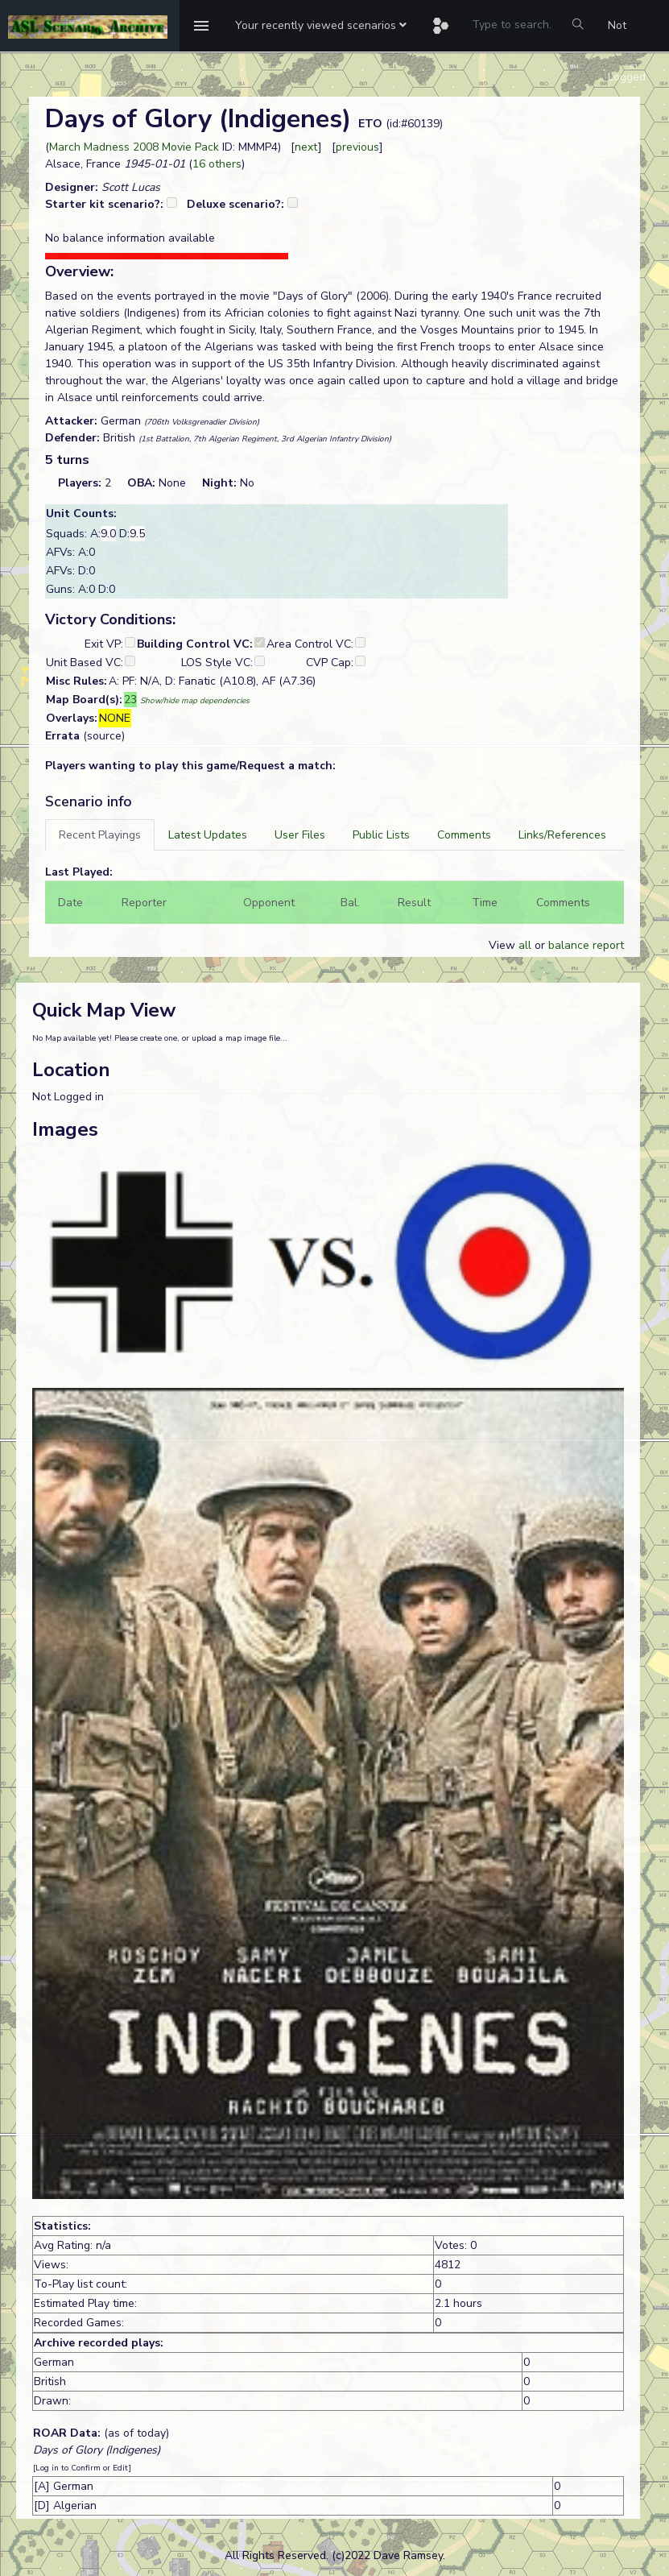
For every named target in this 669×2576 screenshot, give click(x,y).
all (524, 945)
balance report (586, 945)
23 (130, 699)
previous (357, 147)
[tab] (100, 835)
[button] (321, 26)
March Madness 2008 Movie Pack (134, 147)
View (503, 945)
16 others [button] (217, 164)
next (306, 147)
